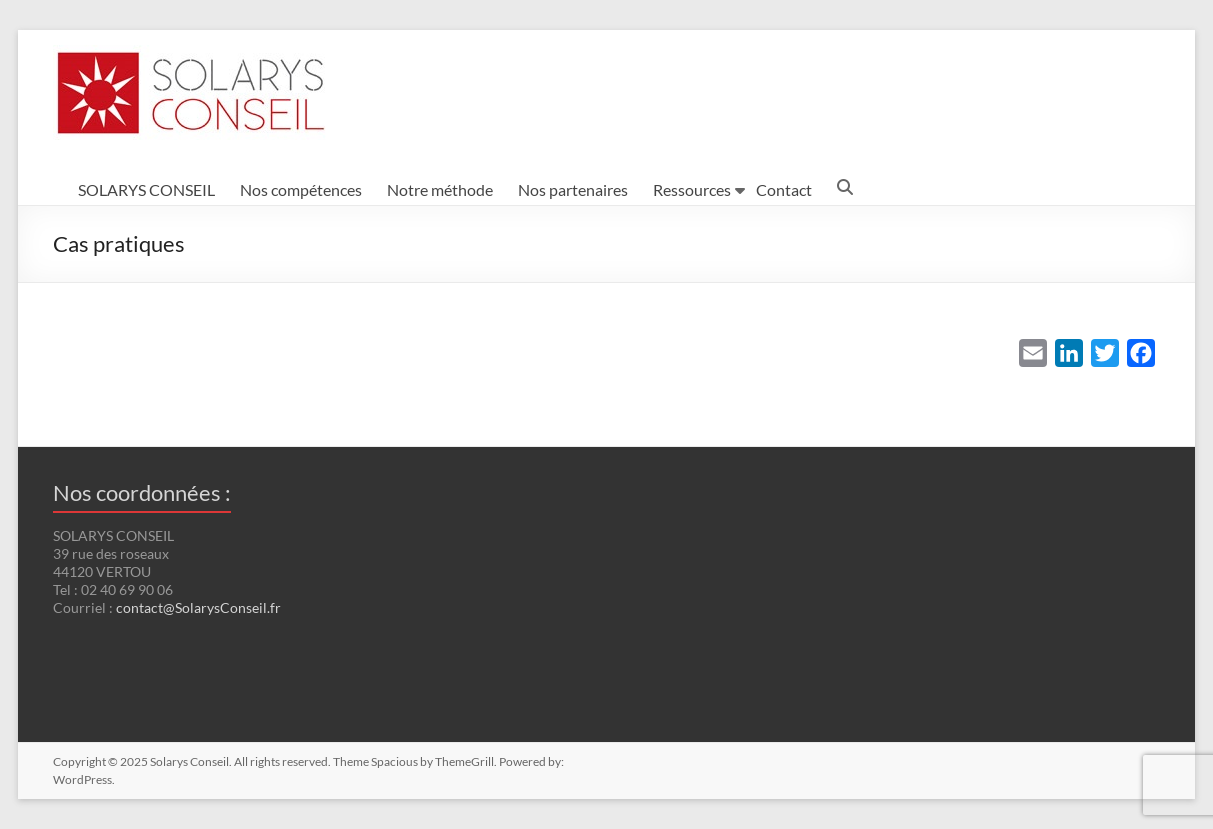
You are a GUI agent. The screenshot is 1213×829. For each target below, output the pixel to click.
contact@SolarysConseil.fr (198, 607)
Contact (784, 189)
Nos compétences (301, 189)
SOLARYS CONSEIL (146, 189)
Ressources (692, 189)
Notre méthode (440, 189)
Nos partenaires (573, 189)
